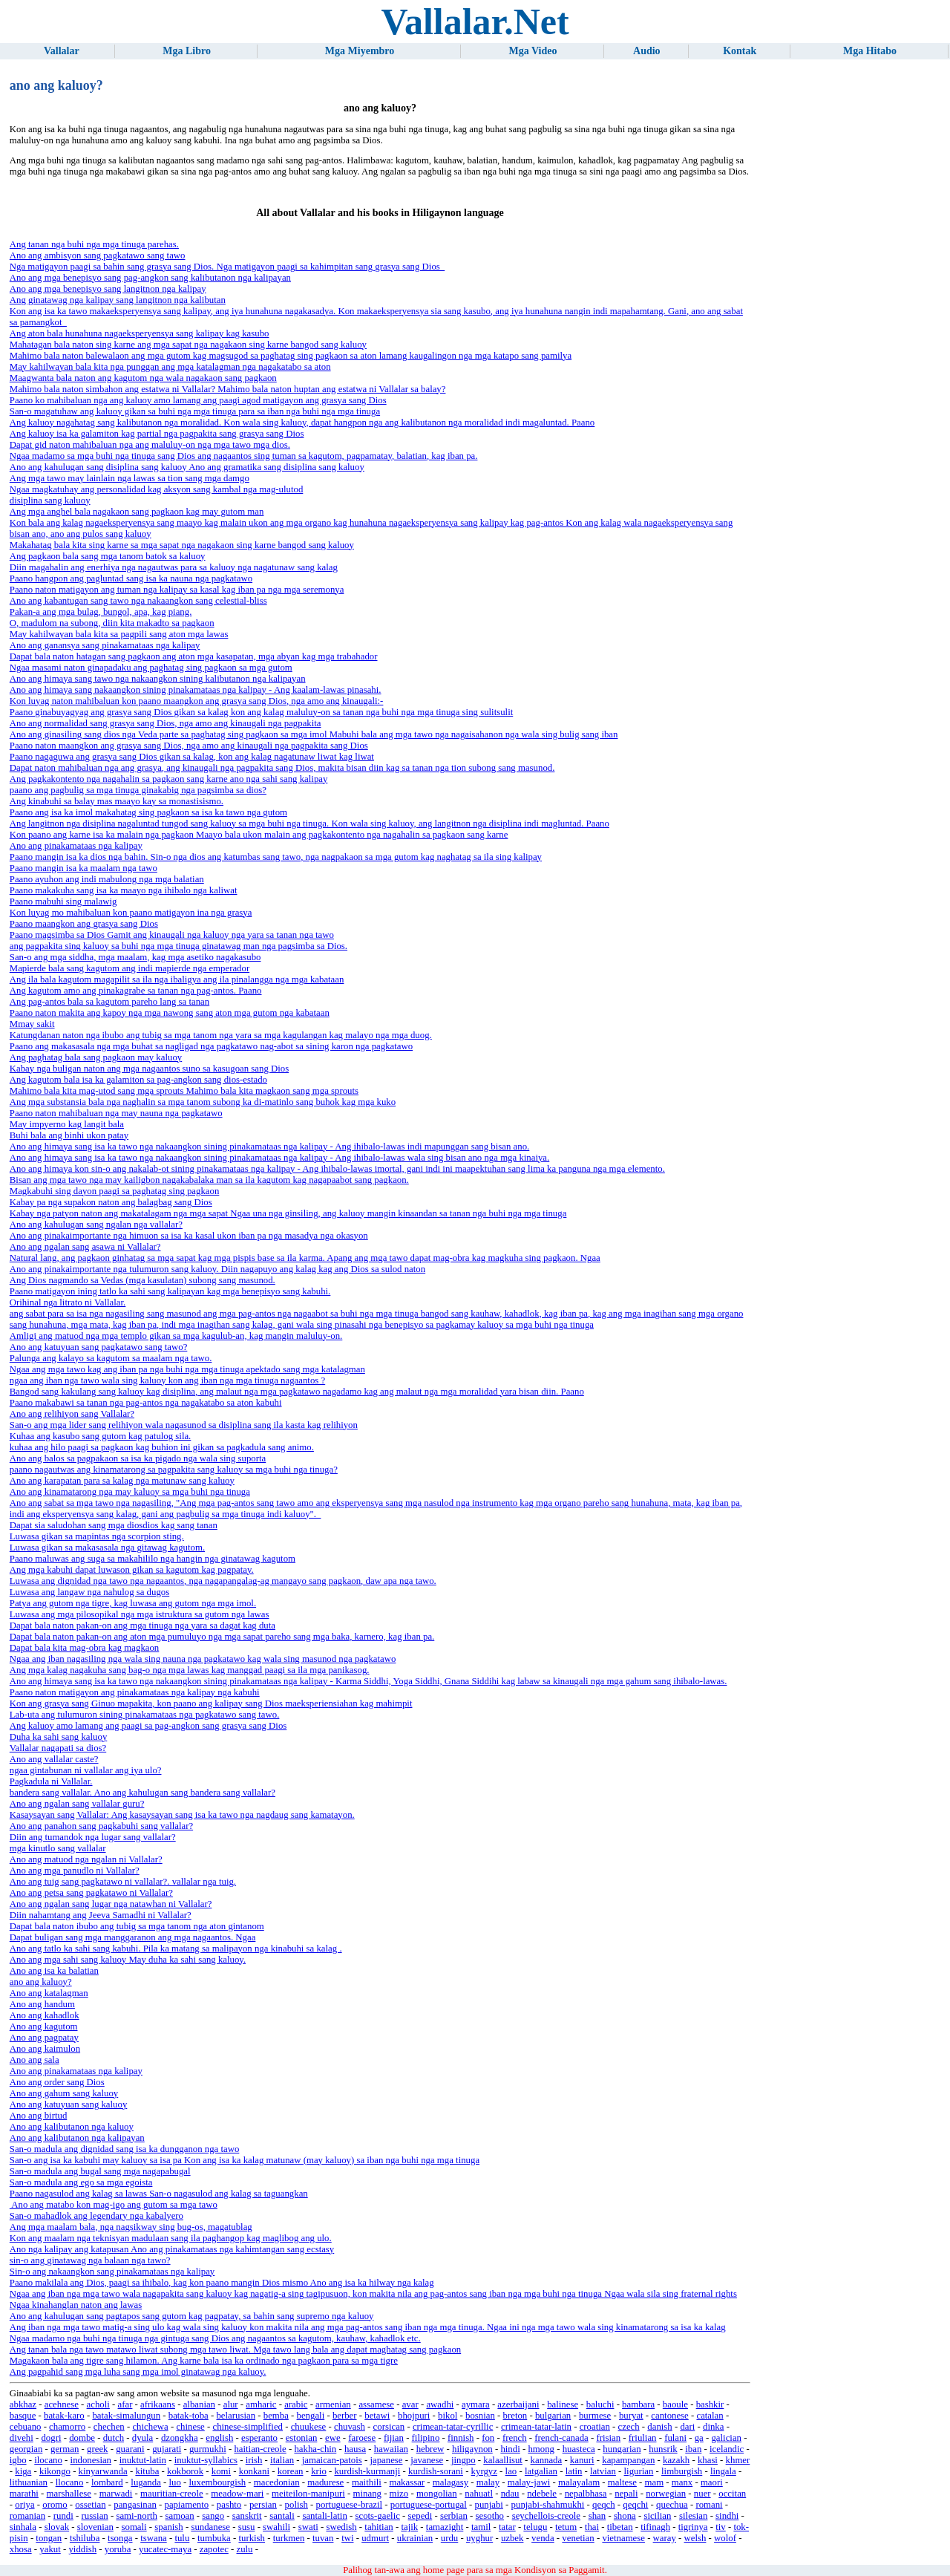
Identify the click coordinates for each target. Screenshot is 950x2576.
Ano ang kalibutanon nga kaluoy (72, 2127)
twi (347, 2538)
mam (654, 2482)
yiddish (82, 2549)
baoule (675, 2404)
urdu (449, 2538)
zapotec (214, 2549)
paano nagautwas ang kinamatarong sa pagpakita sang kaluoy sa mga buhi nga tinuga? (174, 1469)
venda (542, 2538)
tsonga (120, 2538)
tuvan (322, 2538)
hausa (355, 2449)
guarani (130, 2449)
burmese (595, 2415)
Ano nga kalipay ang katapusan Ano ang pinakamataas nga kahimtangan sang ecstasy (172, 2249)
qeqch (603, 2505)
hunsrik (663, 2449)
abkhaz (23, 2404)
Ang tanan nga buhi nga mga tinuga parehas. (94, 244)
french (514, 2438)
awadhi (439, 2404)
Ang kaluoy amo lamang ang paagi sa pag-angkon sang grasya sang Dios (148, 1726)
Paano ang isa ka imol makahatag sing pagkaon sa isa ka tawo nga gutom (148, 812)
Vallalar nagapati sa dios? (58, 1748)
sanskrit (247, 2516)
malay (487, 2482)
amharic (261, 2404)
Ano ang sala (34, 2060)
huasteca (579, 2449)
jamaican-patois (332, 2460)
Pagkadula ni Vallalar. (51, 1781)
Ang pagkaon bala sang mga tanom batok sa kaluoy (108, 556)
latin (574, 2471)
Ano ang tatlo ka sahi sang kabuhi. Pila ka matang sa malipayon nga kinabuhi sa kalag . (176, 1948)
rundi (63, 2516)
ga (699, 2438)
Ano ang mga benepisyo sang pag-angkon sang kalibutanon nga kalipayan (150, 278)
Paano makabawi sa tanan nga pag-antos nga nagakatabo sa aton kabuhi (146, 1403)
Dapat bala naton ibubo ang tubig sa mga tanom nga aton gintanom (137, 1926)
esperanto (259, 2438)
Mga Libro (187, 50)
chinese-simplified (247, 2427)
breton (515, 2415)
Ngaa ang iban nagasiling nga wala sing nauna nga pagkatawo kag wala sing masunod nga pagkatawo (203, 1659)
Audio (647, 50)
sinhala (23, 2527)
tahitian (378, 2527)
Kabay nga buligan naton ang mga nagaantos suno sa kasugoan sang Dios (149, 1068)
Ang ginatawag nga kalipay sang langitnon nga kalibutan (118, 300)
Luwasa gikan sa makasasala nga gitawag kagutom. (107, 1547)
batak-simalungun (126, 2415)
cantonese (669, 2415)
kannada (547, 2460)
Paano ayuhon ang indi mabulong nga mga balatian (107, 879)
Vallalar (61, 50)
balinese (562, 2404)
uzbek (512, 2538)
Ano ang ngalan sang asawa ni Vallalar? (85, 1247)
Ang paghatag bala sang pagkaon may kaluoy (96, 1057)
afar (125, 2404)
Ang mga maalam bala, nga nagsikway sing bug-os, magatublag (131, 2227)
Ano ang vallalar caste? (54, 1759)
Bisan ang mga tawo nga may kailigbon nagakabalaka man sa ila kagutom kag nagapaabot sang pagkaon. (209, 1180)
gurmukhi (207, 2449)
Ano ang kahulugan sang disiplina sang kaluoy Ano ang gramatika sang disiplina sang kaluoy (187, 467)
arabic (295, 2404)
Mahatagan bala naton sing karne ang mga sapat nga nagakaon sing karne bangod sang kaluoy (188, 344)
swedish (341, 2527)
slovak (57, 2527)
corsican (389, 2427)
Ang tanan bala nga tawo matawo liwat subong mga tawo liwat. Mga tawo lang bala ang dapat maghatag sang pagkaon (235, 2349)
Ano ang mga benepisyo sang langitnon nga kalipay (108, 289)
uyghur (479, 2538)
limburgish (681, 2471)
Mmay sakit (32, 1024)
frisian (608, 2438)
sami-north (136, 2516)
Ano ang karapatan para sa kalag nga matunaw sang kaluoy (122, 1481)
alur (230, 2404)
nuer (702, 2493)
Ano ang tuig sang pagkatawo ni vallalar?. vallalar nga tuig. (123, 1881)
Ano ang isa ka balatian (54, 1971)
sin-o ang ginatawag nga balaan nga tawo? (90, 2260)
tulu (181, 2538)
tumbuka (214, 2538)
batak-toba (188, 2415)
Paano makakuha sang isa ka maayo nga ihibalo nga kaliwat (124, 890)
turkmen (289, 2538)
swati (308, 2527)
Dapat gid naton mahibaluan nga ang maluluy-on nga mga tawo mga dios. (150, 445)
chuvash (349, 2427)
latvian (603, 2471)
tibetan (620, 2527)
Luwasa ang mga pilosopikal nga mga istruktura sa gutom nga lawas (139, 1614)
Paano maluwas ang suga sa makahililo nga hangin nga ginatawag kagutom (152, 1558)
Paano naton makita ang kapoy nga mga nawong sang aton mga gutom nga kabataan (170, 1013)
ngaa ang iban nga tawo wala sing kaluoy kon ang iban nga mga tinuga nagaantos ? (167, 1380)
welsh (695, 2538)
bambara (638, 2404)
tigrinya (693, 2527)
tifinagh (655, 2527)
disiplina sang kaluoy (50, 500)
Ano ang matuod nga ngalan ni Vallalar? (86, 1859)
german (64, 2449)
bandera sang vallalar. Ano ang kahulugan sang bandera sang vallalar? (142, 1792)
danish (659, 2427)
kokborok (185, 2471)
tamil (481, 2527)
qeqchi (635, 2505)
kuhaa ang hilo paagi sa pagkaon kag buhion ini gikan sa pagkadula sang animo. (162, 1447)
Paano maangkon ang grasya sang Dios (84, 924)
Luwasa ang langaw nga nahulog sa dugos (89, 1592)
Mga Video (533, 50)
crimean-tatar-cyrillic (453, 2427)
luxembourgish (217, 2482)
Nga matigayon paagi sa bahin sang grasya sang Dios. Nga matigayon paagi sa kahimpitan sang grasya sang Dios (227, 266)
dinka (713, 2427)
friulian (643, 2438)
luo (175, 2482)
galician (726, 2438)
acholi (98, 2404)
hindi (510, 2449)
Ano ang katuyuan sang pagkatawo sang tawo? (99, 1347)
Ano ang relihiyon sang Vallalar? (72, 1414)
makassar (407, 2482)
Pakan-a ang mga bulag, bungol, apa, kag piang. (101, 612)
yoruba (118, 2549)
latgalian (541, 2471)
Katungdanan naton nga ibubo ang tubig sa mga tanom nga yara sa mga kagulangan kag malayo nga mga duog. (221, 1035)
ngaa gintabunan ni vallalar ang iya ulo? (86, 1770)
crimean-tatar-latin (536, 2427)
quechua (672, 2505)
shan (597, 2516)
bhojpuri (414, 2415)
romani (708, 2505)
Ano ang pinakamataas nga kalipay (76, 846)
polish (296, 2505)
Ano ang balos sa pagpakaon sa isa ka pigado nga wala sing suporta (138, 1458)
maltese (622, 2482)
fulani (675, 2438)
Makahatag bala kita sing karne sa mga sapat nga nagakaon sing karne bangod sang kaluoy (182, 545)
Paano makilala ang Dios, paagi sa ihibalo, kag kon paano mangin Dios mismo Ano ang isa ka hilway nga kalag (222, 2282)
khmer (738, 2460)
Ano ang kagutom (44, 2026)
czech (629, 2427)
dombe (82, 2438)
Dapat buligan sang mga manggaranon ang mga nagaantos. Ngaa (133, 1937)
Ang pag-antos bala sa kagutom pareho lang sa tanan (109, 1002)
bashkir (710, 2404)
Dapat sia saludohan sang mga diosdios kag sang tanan (113, 1525)
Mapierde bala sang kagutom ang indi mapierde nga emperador (129, 968)
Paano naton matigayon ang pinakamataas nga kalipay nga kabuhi (135, 1692)
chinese (190, 2427)
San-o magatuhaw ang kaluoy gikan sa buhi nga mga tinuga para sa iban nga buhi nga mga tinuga (195, 411)
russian (94, 2516)
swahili (276, 2527)
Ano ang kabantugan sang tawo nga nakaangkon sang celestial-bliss (138, 601)
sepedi (420, 2516)
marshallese (69, 2493)
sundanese (210, 2527)
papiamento (186, 2505)
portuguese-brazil (349, 2505)
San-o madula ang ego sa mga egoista (81, 2182)
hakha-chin (315, 2449)
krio (319, 2471)
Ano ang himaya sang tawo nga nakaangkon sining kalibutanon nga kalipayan (158, 679)
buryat (631, 2415)
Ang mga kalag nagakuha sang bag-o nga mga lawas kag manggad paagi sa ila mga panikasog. (190, 1670)
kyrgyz (484, 2471)
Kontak (739, 50)
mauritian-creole (171, 2493)
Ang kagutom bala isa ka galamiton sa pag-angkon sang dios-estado (138, 1080)
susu (246, 2527)
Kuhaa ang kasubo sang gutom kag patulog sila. (100, 1436)
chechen (109, 2427)
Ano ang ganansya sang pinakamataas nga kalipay (105, 645)
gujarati (166, 2449)
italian (282, 2460)
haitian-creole (260, 2449)
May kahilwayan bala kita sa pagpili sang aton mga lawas (119, 634)
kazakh (676, 2460)
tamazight (444, 2527)
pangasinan (135, 2505)
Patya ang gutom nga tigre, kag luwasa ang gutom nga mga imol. (133, 1603)
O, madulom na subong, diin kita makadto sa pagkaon (112, 623)
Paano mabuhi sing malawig (63, 901)
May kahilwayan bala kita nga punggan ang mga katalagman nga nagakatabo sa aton (170, 367)
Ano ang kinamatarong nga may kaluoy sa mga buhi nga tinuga (130, 1492)
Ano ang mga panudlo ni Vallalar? (75, 1870)
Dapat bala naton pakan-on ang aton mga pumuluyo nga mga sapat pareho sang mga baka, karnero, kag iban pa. (222, 1636)
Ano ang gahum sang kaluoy (64, 2093)
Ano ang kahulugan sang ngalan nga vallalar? (96, 1224)
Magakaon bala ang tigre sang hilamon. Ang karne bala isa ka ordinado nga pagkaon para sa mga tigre (204, 2360)
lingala (723, 2471)
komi (221, 2471)
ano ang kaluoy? (41, 1982)
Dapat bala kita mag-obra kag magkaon (84, 1648)
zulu (244, 2549)
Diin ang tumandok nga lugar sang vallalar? (93, 1837)
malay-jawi (529, 2482)
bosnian (480, 2415)
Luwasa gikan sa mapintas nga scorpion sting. (97, 1536)
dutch (113, 2438)
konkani (254, 2471)
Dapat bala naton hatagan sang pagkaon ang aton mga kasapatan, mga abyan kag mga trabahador (194, 656)
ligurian (639, 2471)
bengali (311, 2415)
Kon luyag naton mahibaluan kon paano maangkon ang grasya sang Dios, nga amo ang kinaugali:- (197, 701)
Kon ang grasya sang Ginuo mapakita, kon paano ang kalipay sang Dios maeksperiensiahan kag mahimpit (211, 1703)
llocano (70, 2482)
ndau (510, 2493)
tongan (49, 2538)
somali (134, 2527)
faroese (362, 2438)
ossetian (90, 2505)
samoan (180, 2516)
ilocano (48, 2460)
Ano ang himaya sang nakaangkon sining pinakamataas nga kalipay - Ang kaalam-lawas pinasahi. (195, 690)
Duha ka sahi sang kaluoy (59, 1737)
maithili (366, 2482)
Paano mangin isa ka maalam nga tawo (83, 868)
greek (97, 2449)
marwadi (116, 2493)
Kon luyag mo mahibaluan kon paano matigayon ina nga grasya (131, 912)
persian (263, 2505)
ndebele (542, 2493)
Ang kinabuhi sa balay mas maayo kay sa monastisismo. (116, 801)
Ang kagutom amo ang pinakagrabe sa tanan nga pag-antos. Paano (136, 990)
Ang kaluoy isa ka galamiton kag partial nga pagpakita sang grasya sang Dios (157, 433)
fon (488, 2438)
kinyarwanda (103, 2471)
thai (592, 2527)
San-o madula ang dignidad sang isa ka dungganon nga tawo (125, 2149)
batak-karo (64, 2415)
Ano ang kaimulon (45, 2049)
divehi (21, 2438)
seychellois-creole (546, 2516)
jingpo (463, 2460)
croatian (595, 2427)
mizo (399, 2493)
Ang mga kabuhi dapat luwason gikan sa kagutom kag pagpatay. (132, 1570)
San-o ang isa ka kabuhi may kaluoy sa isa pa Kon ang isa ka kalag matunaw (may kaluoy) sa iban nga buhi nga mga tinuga (244, 2160)
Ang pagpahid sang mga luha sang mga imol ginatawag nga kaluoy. (138, 2372)
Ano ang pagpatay (44, 2037)
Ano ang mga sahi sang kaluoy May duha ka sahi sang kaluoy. (128, 1959)
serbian (454, 2516)
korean (291, 2471)
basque (23, 2415)
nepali (626, 2493)
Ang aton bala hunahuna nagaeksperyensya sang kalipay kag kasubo (139, 333)
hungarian (622, 2449)
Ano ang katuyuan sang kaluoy (69, 2104)
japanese (386, 2460)
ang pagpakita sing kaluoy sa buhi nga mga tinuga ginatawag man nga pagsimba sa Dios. (178, 946)
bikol (447, 2415)
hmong (541, 2449)
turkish (251, 2538)
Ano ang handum (42, 2004)
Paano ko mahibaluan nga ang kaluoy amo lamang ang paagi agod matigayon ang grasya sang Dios (198, 400)
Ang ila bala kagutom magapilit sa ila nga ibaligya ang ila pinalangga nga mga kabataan (177, 979)
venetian (578, 2538)
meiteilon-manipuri (308, 2493)
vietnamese (623, 2538)
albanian (199, 2404)
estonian (302, 2438)
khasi (708, 2460)
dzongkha (179, 2438)
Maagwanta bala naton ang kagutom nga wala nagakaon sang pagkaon (143, 378)
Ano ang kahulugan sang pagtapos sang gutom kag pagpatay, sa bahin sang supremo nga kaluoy (192, 2316)
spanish (168, 2527)
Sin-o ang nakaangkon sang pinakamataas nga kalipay (112, 2271)
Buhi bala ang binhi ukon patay (69, 1135)
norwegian (666, 2493)
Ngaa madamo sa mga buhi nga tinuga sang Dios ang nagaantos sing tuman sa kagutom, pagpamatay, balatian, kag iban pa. (244, 456)
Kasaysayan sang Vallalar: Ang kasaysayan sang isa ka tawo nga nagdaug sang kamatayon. (182, 1815)
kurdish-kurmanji (367, 2471)
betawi (377, 2415)
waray (664, 2538)
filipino (426, 2438)
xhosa (21, 2549)
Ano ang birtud (38, 2115)
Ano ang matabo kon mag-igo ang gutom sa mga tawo (113, 2205)
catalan (709, 2415)
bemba (276, 2415)
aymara (476, 2404)
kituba (147, 2471)
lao (511, 2471)
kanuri (582, 2460)
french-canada (561, 2438)
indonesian (91, 2460)
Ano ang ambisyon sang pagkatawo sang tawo (98, 255)
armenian (333, 2404)
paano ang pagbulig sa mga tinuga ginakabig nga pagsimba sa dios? (138, 790)
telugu (535, 2527)
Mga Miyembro (359, 50)
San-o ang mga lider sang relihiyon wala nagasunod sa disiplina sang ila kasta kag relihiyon (184, 1425)
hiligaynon (472, 2449)
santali (281, 2516)
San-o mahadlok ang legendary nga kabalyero (96, 2216)
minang (367, 2493)
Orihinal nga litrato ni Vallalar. (68, 1302)
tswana (153, 2538)
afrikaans (157, 2404)
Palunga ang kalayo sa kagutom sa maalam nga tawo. (111, 1358)
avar (410, 2404)
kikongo (55, 2471)
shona (625, 2516)
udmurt (375, 2538)
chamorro (67, 2427)
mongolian (436, 2493)
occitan (732, 2493)
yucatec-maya (165, 2549)
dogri (51, 2438)
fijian (394, 2438)
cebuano (26, 2427)
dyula (142, 2438)
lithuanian (29, 2482)
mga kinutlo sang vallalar (58, 1848)
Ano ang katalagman (49, 1993)
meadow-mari (237, 2493)
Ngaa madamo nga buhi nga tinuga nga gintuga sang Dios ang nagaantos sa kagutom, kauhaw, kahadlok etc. (215, 2338)
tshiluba (85, 2538)
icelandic (727, 2449)
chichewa (150, 2427)
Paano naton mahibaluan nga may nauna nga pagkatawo (116, 1113)
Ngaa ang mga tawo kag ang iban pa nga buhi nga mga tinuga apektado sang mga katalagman (187, 1369)
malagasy (450, 2482)
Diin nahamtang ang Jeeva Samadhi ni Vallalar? (100, 1915)
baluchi (600, 2404)
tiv (720, 2527)
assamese (376, 2404)
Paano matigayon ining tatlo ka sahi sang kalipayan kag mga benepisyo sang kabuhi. (170, 1291)
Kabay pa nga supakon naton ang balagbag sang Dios (111, 1202)
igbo (18, 2460)
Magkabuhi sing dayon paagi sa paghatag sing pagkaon (115, 1191)
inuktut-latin (142, 2460)
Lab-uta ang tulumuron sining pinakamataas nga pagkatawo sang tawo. (145, 1714)
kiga (23, 2471)
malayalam (579, 2482)
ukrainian (415, 2538)
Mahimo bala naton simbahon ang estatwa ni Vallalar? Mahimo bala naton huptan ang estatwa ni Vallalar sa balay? (228, 389)
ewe (333, 2438)
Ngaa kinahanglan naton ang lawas (76, 2305)
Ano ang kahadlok (44, 2015)
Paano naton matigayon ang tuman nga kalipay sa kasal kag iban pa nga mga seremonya (177, 589)
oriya (24, 2505)
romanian (27, 2516)
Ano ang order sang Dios (57, 2082)
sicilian (657, 2516)
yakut (49, 2549)
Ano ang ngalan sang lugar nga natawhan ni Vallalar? (111, 1904)
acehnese (62, 2404)
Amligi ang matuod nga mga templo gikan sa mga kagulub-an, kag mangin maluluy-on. (176, 1336)
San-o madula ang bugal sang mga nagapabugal (100, 2171)
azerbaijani (518, 2404)
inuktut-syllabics (206, 2460)
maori (712, 2482)
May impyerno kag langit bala (67, 1124)
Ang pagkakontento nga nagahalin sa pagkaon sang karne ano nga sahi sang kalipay (169, 779)
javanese (426, 2460)
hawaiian (391, 2449)
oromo (54, 2505)
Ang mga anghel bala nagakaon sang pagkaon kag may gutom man (137, 511)
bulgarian (553, 2415)
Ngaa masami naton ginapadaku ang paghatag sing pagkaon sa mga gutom (151, 667)
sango (213, 2516)
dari (687, 2427)
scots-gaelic (378, 2516)
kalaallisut (502, 2460)
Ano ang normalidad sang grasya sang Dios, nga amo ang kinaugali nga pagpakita (165, 723)
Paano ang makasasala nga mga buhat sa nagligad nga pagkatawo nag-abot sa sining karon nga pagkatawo (211, 1046)
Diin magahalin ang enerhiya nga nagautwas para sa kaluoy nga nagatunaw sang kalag (174, 567)
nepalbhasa (586, 2493)
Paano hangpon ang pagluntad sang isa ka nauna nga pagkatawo (131, 578)
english (219, 2438)
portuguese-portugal (428, 2505)
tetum (566, 2527)
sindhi (726, 2516)
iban (693, 2449)
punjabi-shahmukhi (548, 2505)
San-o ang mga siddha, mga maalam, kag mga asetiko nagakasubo (135, 957)
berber (344, 2415)
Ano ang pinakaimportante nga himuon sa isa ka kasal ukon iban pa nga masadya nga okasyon (189, 1235)
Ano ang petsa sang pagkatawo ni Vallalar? (91, 1893)
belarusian (235, 2415)
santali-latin (324, 2516)
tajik (409, 2527)
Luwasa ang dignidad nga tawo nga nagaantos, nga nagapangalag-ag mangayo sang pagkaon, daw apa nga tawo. (223, 1581)
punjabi (489, 2505)
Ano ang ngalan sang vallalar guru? (77, 1804)
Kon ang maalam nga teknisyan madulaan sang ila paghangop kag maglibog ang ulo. (171, 2238)
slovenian (95, 2527)
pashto (229, 2505)
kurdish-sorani (435, 2471)
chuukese (309, 2427)
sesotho (490, 2516)
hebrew (430, 2449)
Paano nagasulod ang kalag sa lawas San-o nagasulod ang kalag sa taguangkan (159, 2193)
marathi (24, 2493)
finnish (461, 2438)
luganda (146, 2482)
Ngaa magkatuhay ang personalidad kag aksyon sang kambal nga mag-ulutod (157, 489)
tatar (507, 2527)
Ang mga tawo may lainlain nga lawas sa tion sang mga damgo (129, 478)
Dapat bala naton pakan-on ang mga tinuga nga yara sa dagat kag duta (142, 1625)
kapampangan (628, 2460)
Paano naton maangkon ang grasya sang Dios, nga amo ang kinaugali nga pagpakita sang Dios (189, 745)
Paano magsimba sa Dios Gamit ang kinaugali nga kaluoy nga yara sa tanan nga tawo (172, 935)
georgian (26, 2449)
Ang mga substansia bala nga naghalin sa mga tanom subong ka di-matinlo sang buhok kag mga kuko (203, 1102)
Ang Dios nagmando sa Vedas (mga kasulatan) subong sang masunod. (142, 1280)
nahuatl (479, 2493)
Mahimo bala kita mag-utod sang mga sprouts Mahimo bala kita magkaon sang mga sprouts (184, 1091)
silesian (693, 2516)
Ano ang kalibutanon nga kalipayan (77, 2138)
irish (254, 2460)
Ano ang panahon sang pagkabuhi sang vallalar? (101, 1826)
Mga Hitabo (870, 50)
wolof (725, 2538)
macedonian (277, 2482)
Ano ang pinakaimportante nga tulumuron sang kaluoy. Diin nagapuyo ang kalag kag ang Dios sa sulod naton (217, 1269)
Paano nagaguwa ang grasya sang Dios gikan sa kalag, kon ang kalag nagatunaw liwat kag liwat (192, 756)
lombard (107, 2482)
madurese (325, 2482)
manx (682, 2482)
